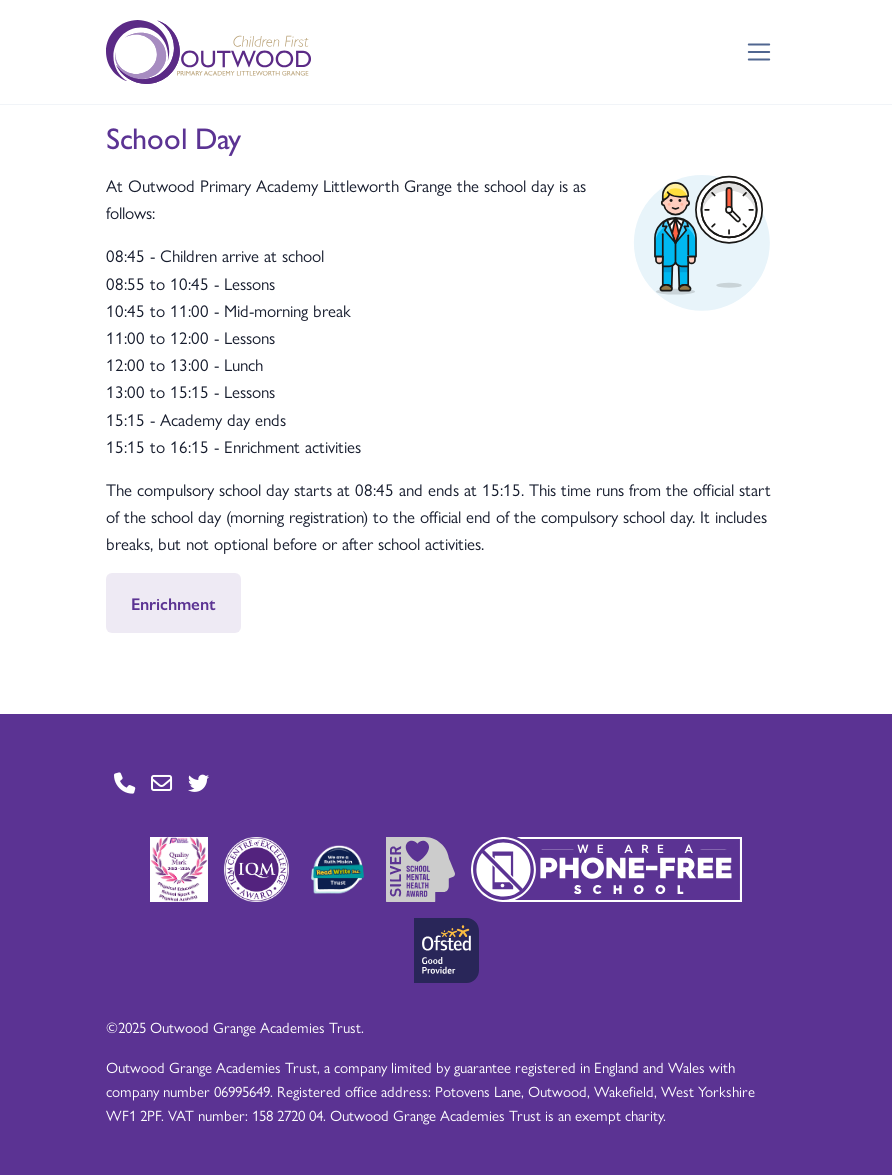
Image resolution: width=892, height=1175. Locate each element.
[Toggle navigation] (759, 52)
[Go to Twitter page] (198, 783)
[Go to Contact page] (124, 783)
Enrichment (173, 603)
